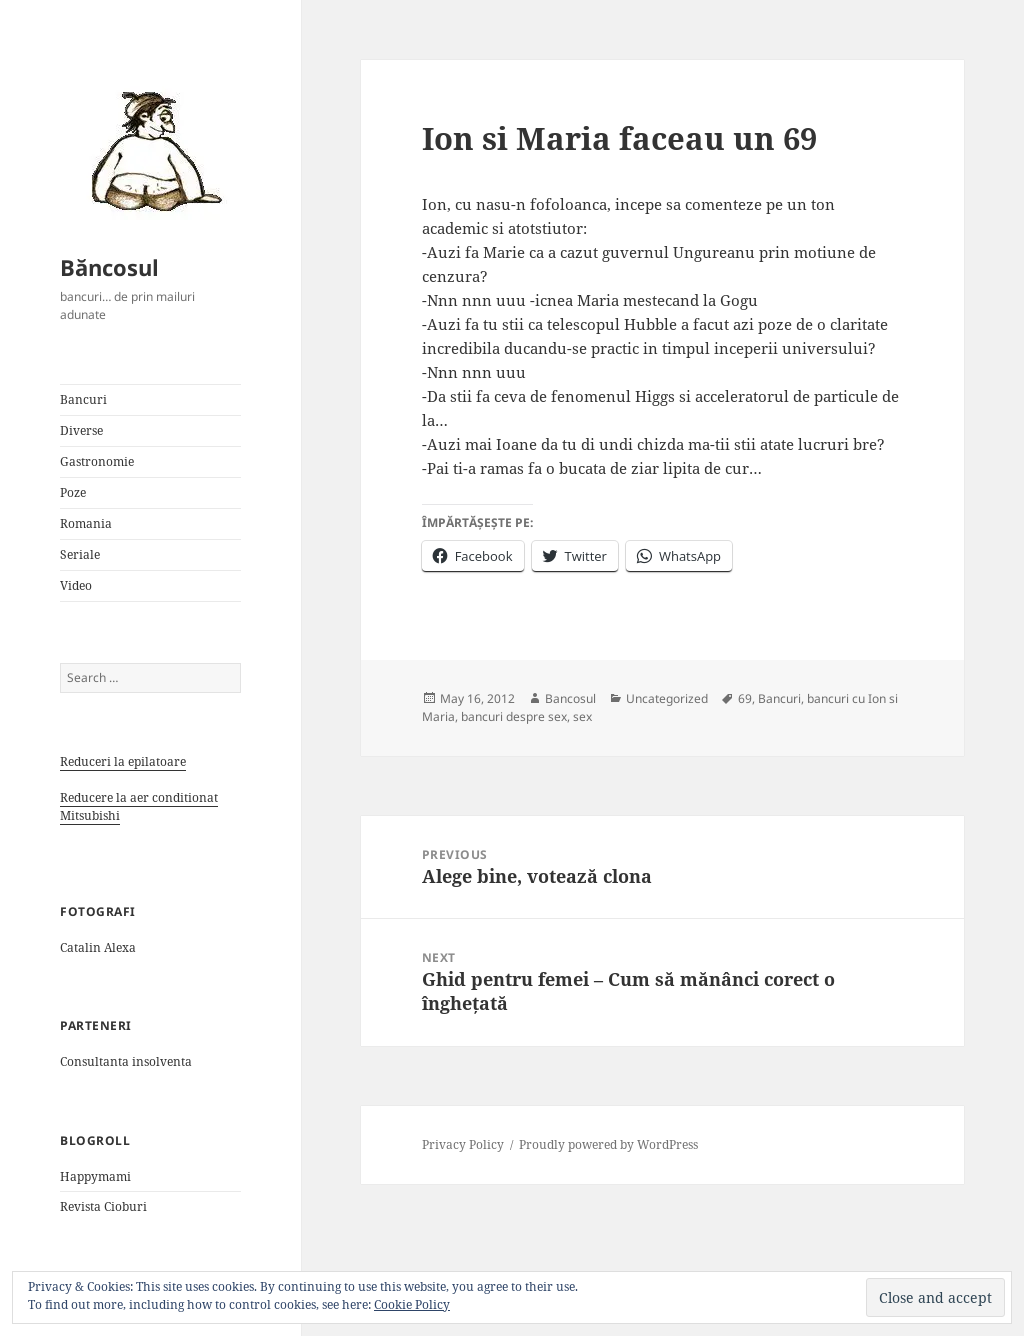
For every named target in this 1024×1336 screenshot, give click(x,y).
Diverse (81, 430)
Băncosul (109, 267)
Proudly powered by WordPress (608, 1144)
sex (582, 716)
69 (745, 698)
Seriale (80, 554)
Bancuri (83, 399)
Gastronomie (97, 461)
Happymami (95, 1176)
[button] (150, 150)
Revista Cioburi (103, 1206)
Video (76, 585)
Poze (73, 492)
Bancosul (570, 698)
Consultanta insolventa (126, 1061)
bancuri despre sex (514, 716)
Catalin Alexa (98, 947)
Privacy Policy (463, 1144)
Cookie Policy (412, 1304)
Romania (86, 523)
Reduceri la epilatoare (123, 761)
